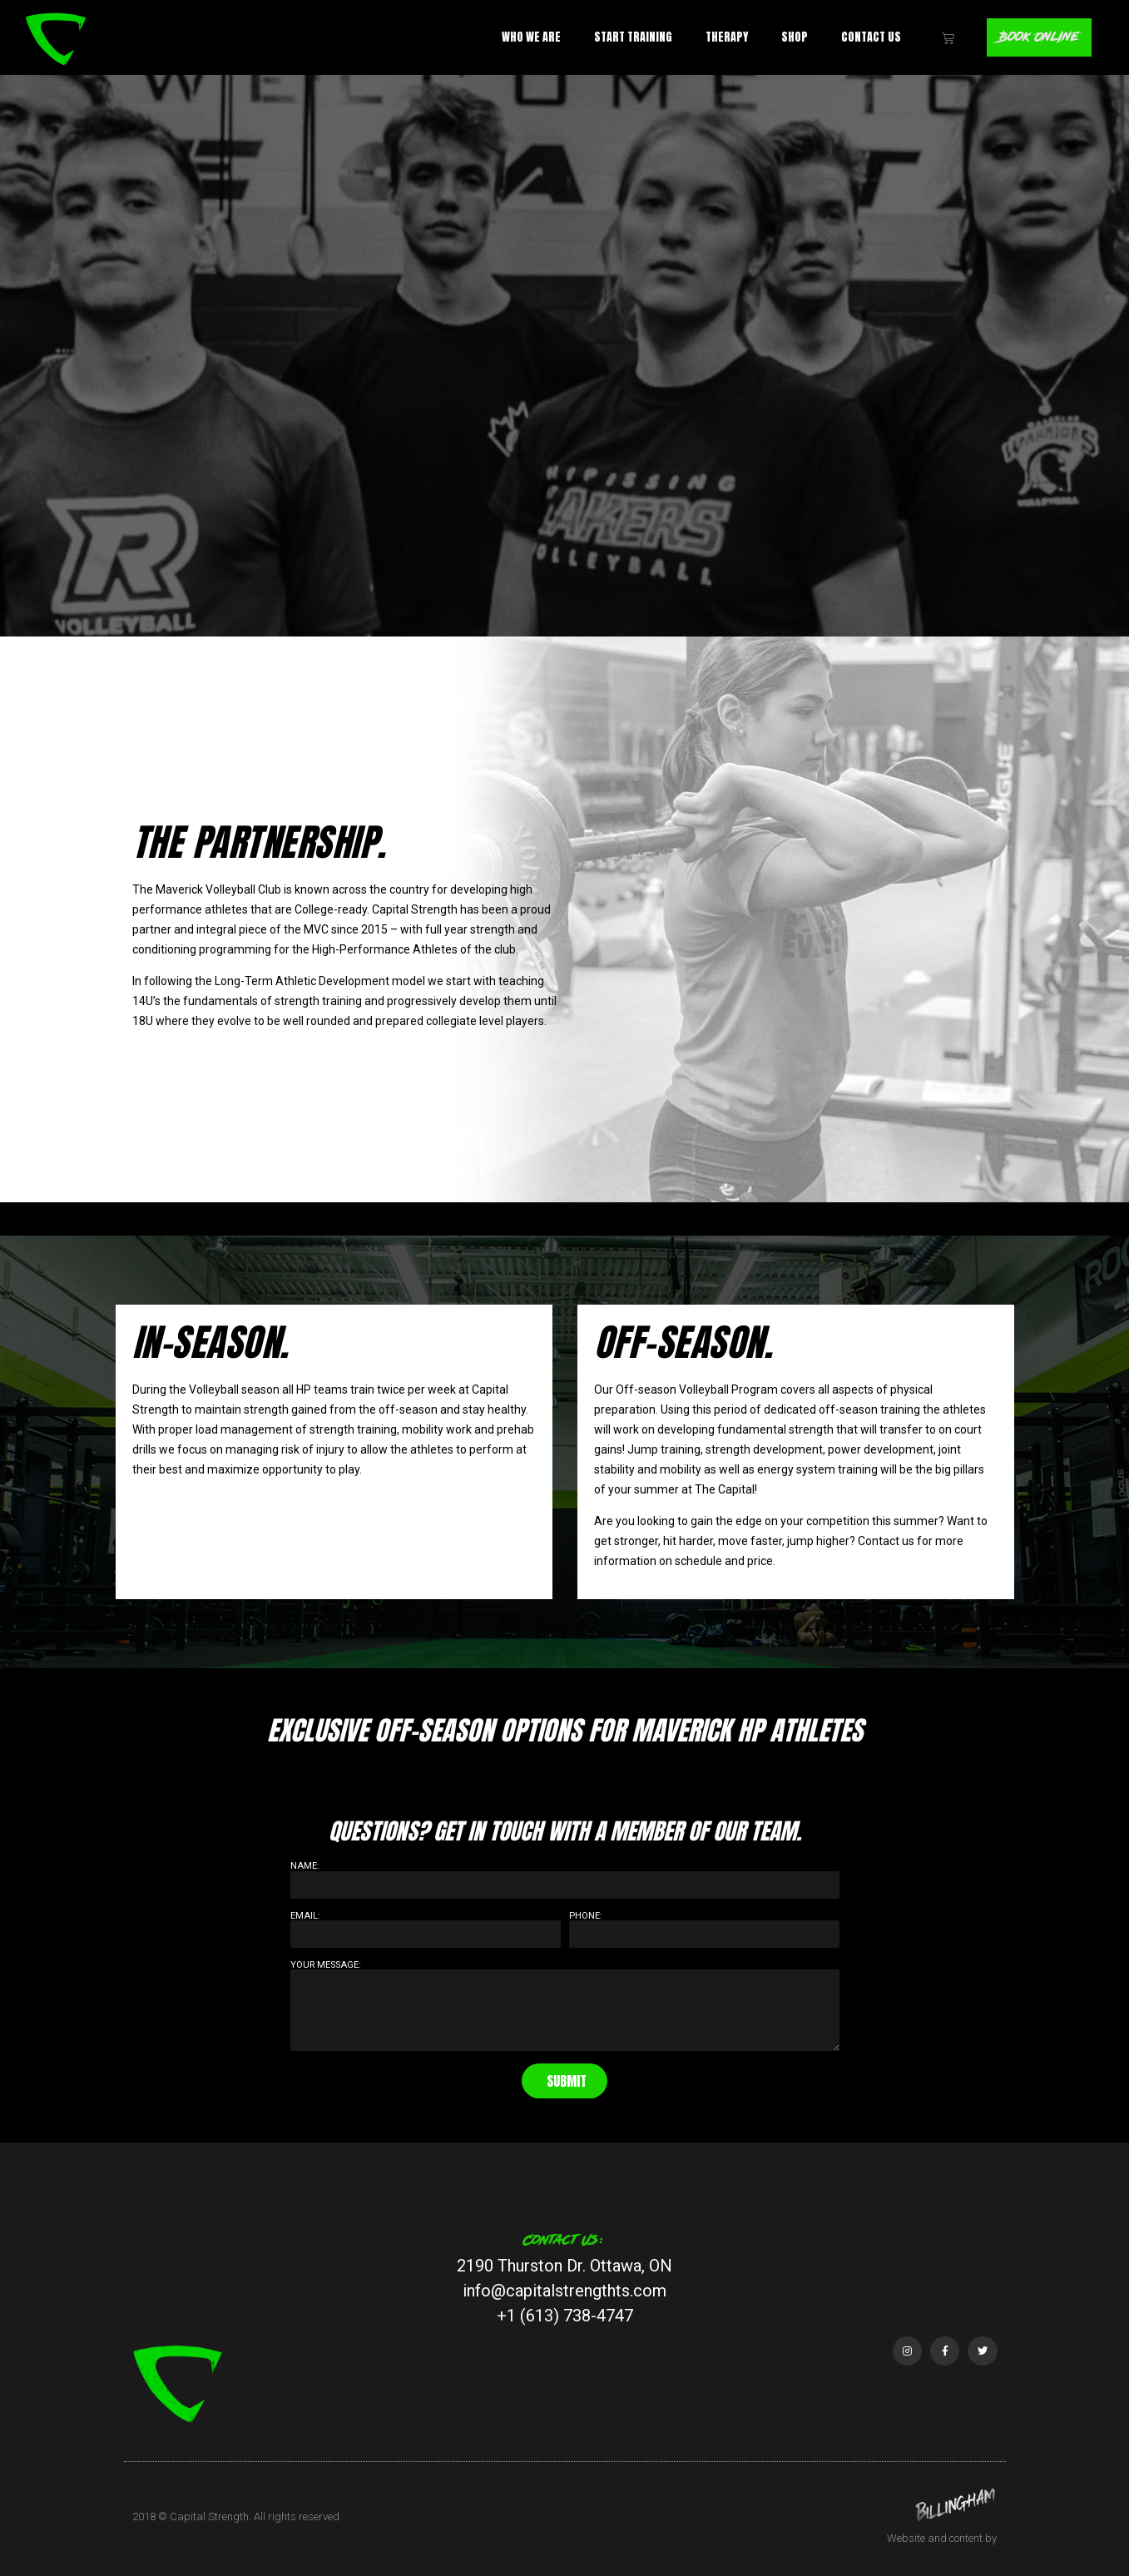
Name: (304, 1865)
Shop (790, 37)
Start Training (629, 37)
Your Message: (325, 1964)
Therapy (722, 37)
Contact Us (867, 37)
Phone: (585, 1915)
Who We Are (527, 37)
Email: (305, 1915)
